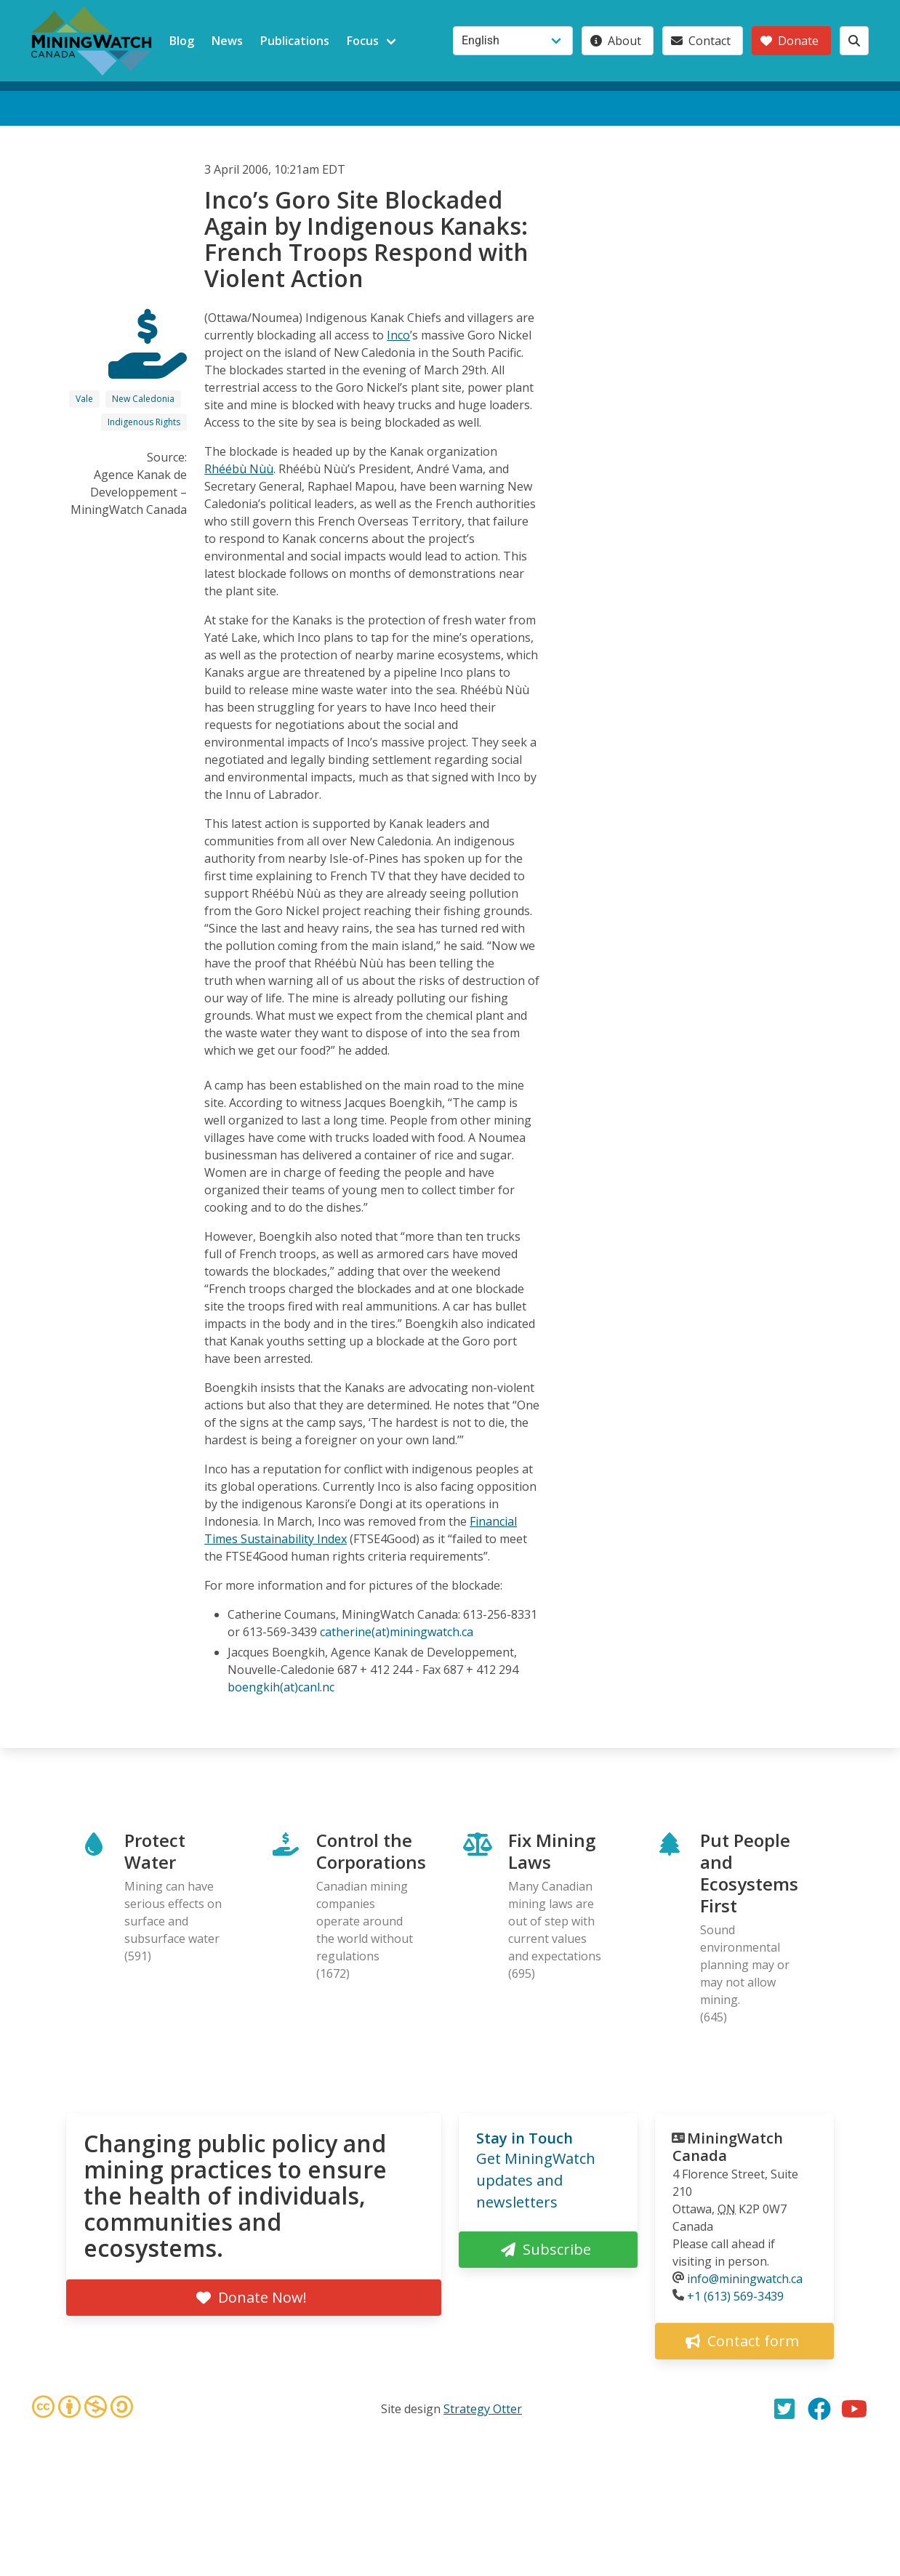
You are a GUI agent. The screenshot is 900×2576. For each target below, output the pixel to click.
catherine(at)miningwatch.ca (396, 1632)
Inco (398, 335)
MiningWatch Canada (727, 2146)
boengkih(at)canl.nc (281, 1687)
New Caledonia (143, 399)
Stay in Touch (524, 2138)
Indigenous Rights (144, 422)
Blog (181, 41)
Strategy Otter (482, 2409)
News (227, 41)
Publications (294, 41)
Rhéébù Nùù (238, 469)
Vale (84, 399)
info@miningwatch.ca (745, 2279)
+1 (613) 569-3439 (735, 2296)
